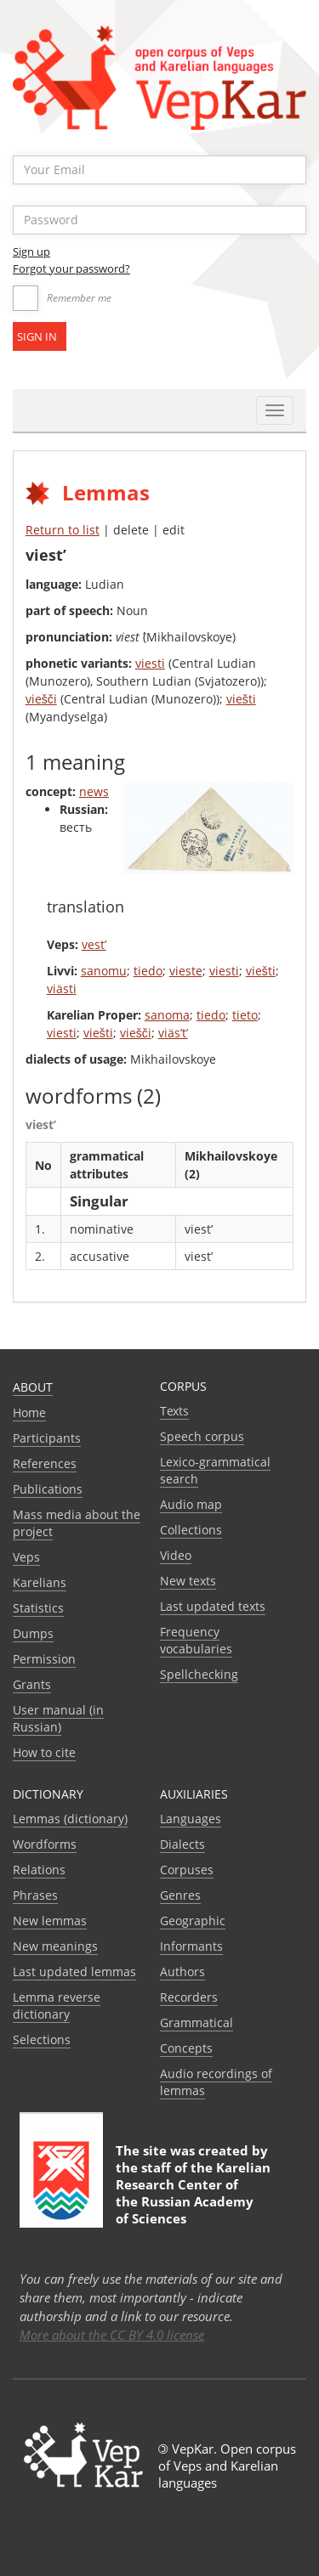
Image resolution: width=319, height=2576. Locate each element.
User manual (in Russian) (58, 1718)
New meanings (55, 1946)
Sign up (31, 251)
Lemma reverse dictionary (56, 2005)
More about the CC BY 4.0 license (112, 2334)
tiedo (148, 971)
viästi (62, 988)
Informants (191, 1946)
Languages (190, 1819)
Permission (44, 1659)
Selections (42, 2039)
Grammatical (196, 2022)
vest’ (94, 944)
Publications (48, 1489)
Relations (39, 1869)
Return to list (63, 530)
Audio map (191, 1504)
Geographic (192, 1920)
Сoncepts (186, 2048)
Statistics (38, 1608)
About (33, 1387)
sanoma (167, 1015)
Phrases (35, 1895)
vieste (185, 971)
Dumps (33, 1633)
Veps (26, 1557)
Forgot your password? (71, 268)
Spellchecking (199, 1674)
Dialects (182, 1844)
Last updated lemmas (74, 1971)
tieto (245, 1015)
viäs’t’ (173, 1033)
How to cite (44, 1752)
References (45, 1463)
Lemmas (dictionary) (70, 1819)
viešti (241, 699)
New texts (188, 1581)
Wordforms (45, 1844)
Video (175, 1555)
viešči (41, 699)
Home (29, 1412)
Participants (47, 1438)
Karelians (39, 1582)
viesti (150, 663)
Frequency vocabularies (196, 1640)
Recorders (189, 1997)
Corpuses (187, 1869)
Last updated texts (212, 1606)
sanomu (104, 971)
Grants (32, 1684)
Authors (182, 1971)
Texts (174, 1411)
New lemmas (50, 1920)
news (94, 791)
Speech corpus (202, 1436)
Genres (180, 1895)
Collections (191, 1530)
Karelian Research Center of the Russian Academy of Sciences (193, 2193)
